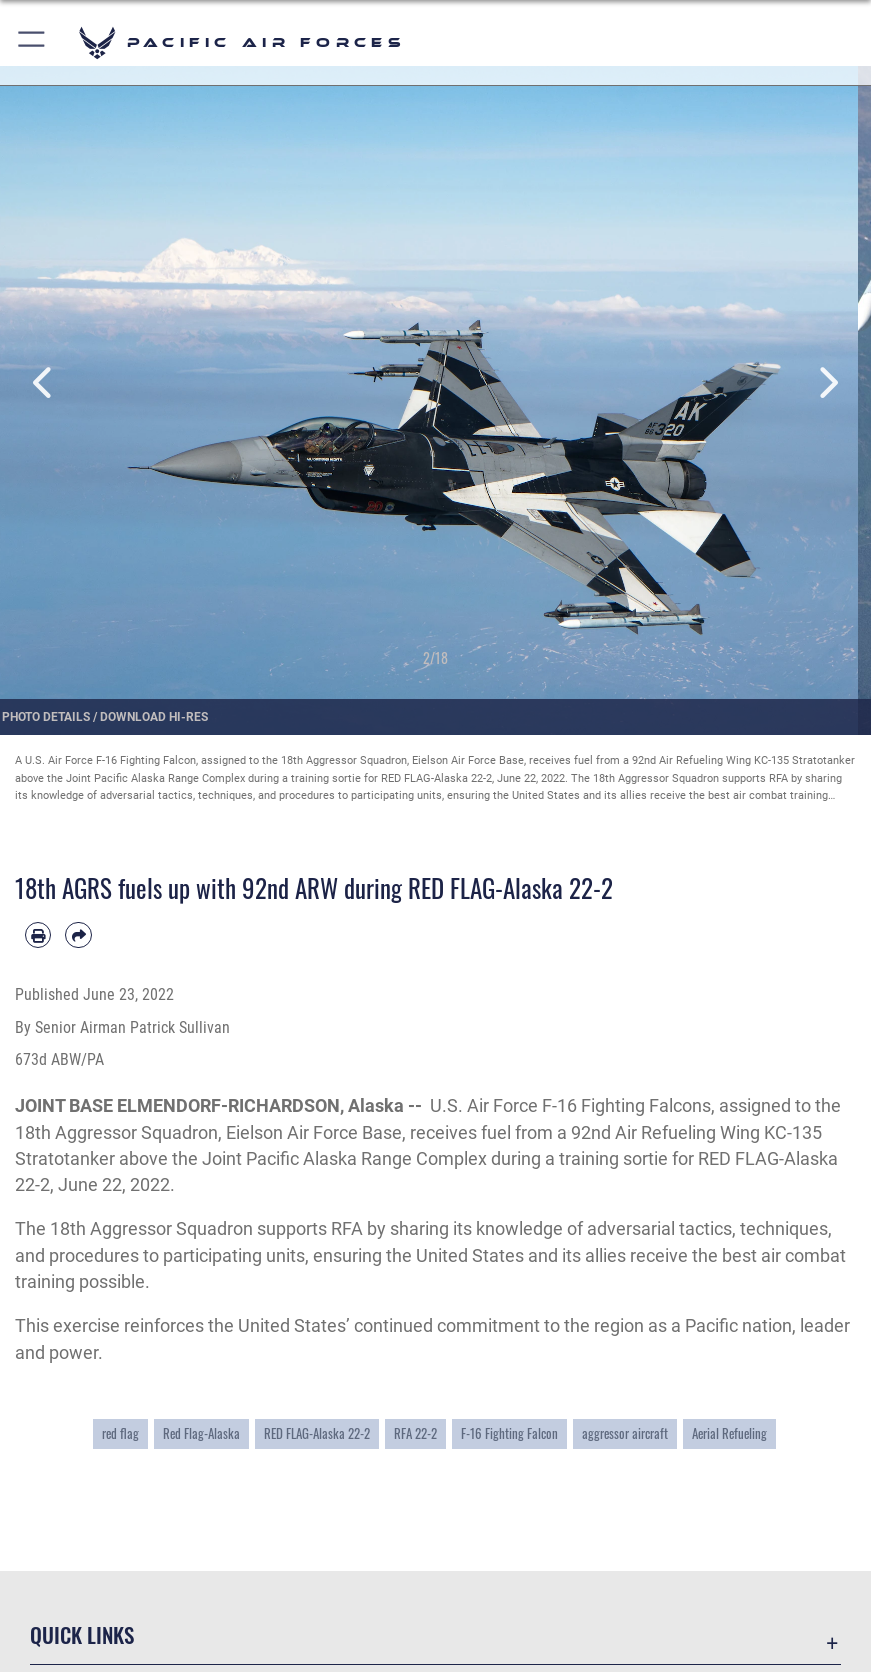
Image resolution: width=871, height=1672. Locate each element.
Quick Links (82, 1634)
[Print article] (38, 935)
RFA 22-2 (415, 1433)
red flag (120, 1433)
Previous (43, 383)
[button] (32, 42)
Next (827, 383)
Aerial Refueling (729, 1433)
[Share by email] (78, 935)
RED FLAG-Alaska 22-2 (317, 1433)
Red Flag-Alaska (201, 1433)
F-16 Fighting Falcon (509, 1433)
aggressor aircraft (625, 1433)
